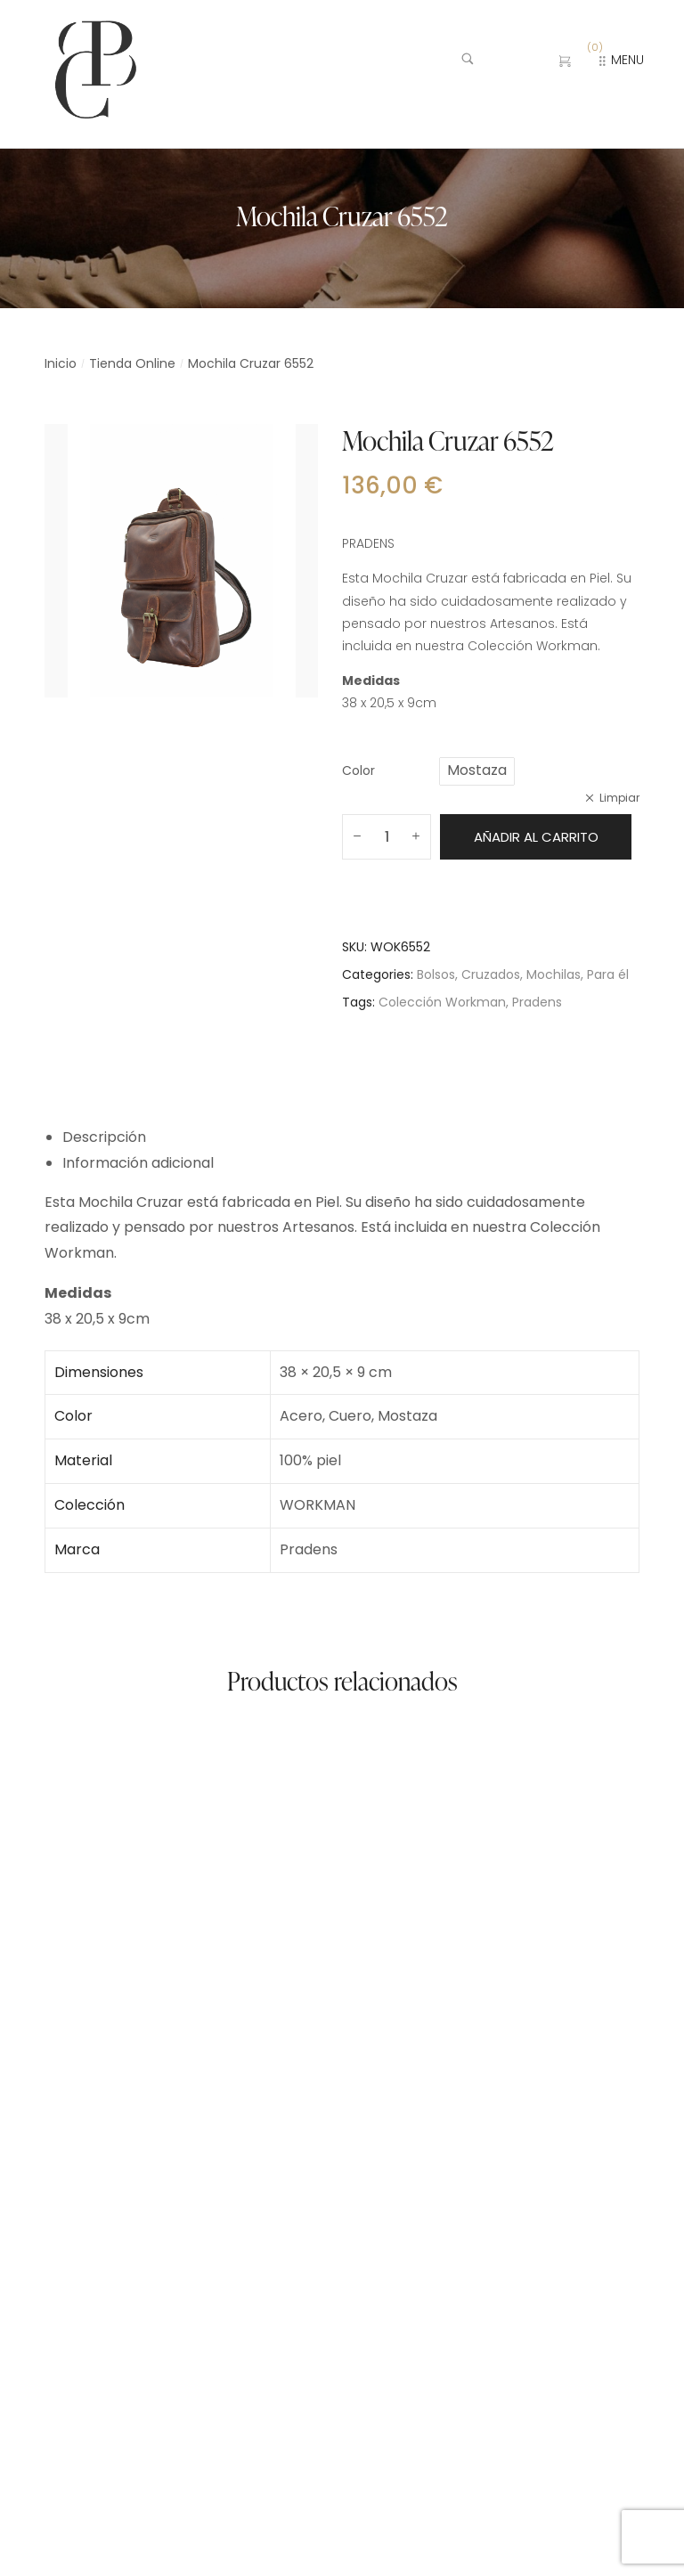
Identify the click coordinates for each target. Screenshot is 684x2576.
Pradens (537, 1002)
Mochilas (553, 974)
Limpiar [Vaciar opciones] (619, 797)
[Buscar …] (495, 61)
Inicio (61, 363)
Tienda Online (132, 363)
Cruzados (490, 974)
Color (358, 770)
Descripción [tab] (104, 1137)
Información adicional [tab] (138, 1163)
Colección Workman (442, 1002)
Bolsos (436, 974)
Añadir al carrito (536, 836)
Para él (608, 974)
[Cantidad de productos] (386, 837)
